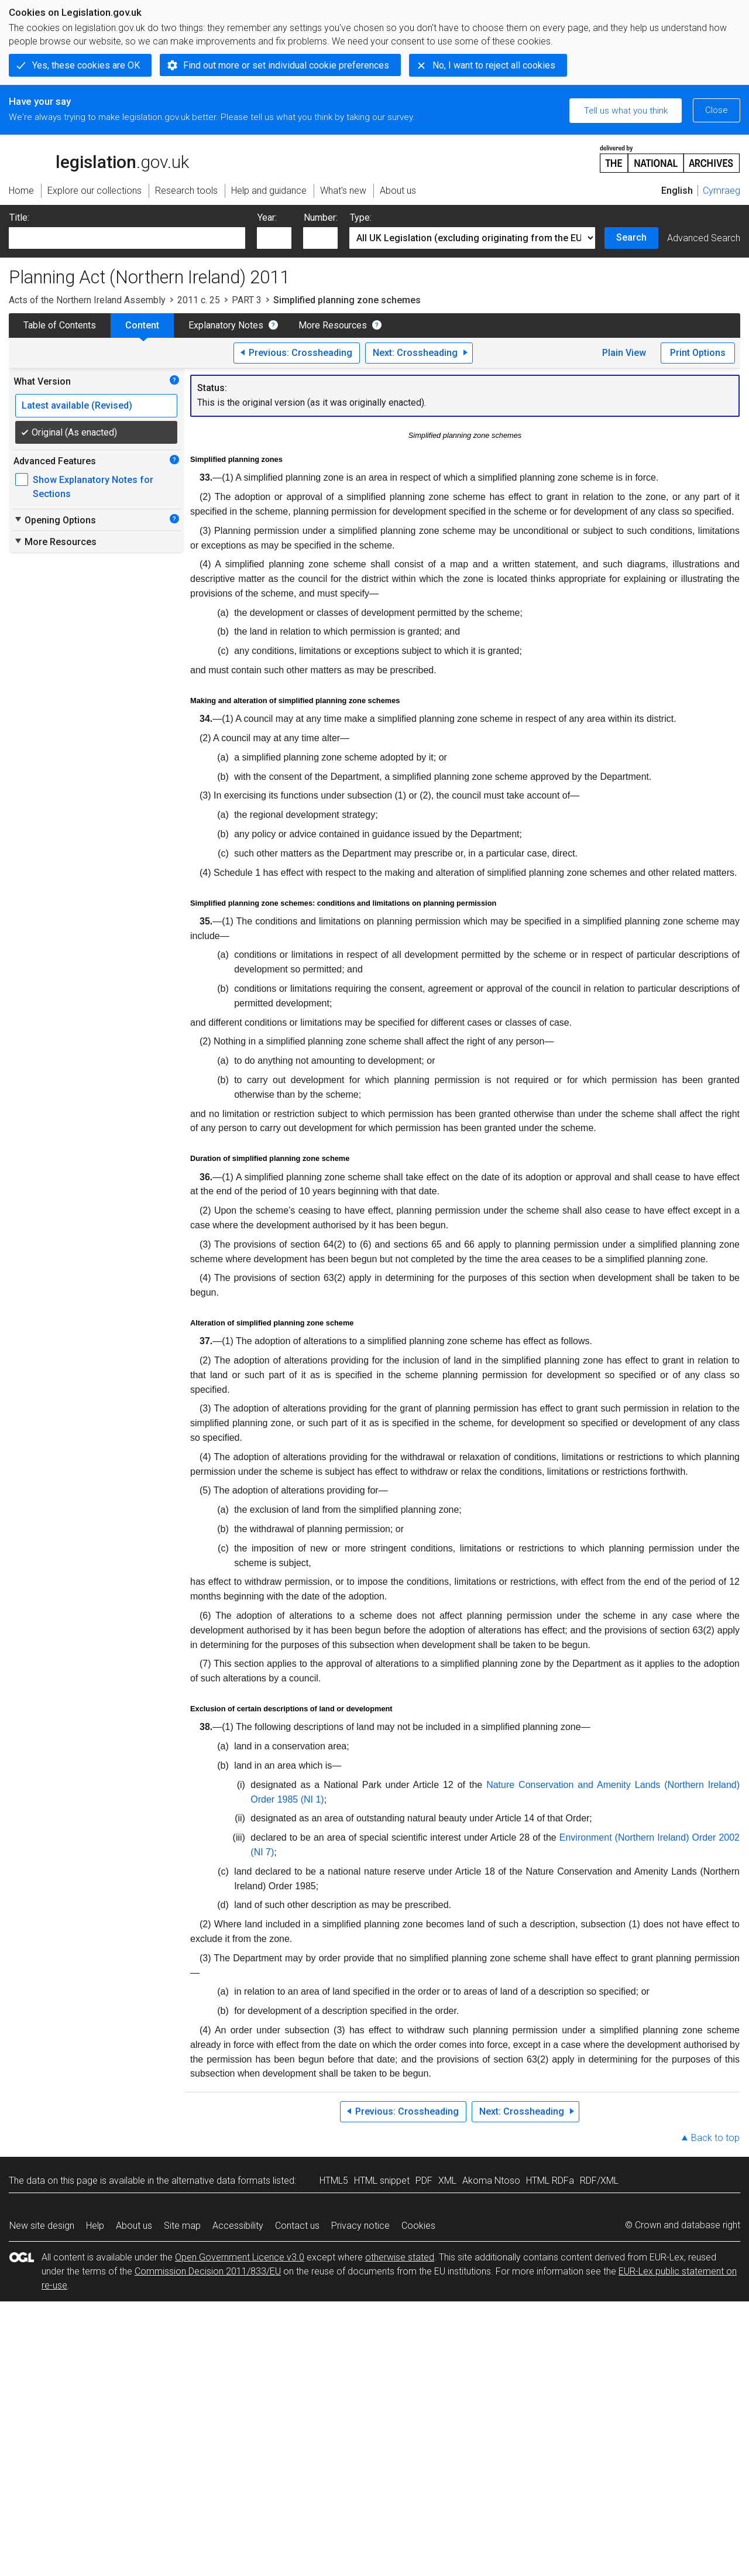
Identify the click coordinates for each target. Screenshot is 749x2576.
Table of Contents (59, 325)
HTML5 (333, 2180)
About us (134, 2225)
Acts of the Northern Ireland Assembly (87, 300)
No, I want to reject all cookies (493, 65)
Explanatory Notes (225, 325)
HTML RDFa (550, 2180)
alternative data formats (220, 2180)
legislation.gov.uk (99, 158)
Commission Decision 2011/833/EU (208, 2271)
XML (447, 2180)
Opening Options (54, 520)
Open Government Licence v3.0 (239, 2257)
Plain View (624, 352)
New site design (41, 2225)
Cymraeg (721, 190)
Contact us (297, 2225)
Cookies (418, 2225)
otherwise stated (399, 2257)
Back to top (715, 2137)
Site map (182, 2225)
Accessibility (237, 2225)
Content (142, 325)
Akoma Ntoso (491, 2180)
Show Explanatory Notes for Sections (93, 486)
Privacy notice (360, 2225)
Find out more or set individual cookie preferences (286, 65)
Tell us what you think (626, 110)
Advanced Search (703, 238)
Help (95, 2225)
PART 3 (247, 300)
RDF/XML (599, 2180)
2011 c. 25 (198, 300)
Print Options (698, 352)
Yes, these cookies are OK (86, 65)
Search (631, 237)
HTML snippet (382, 2180)
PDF (423, 2180)
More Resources (332, 325)
